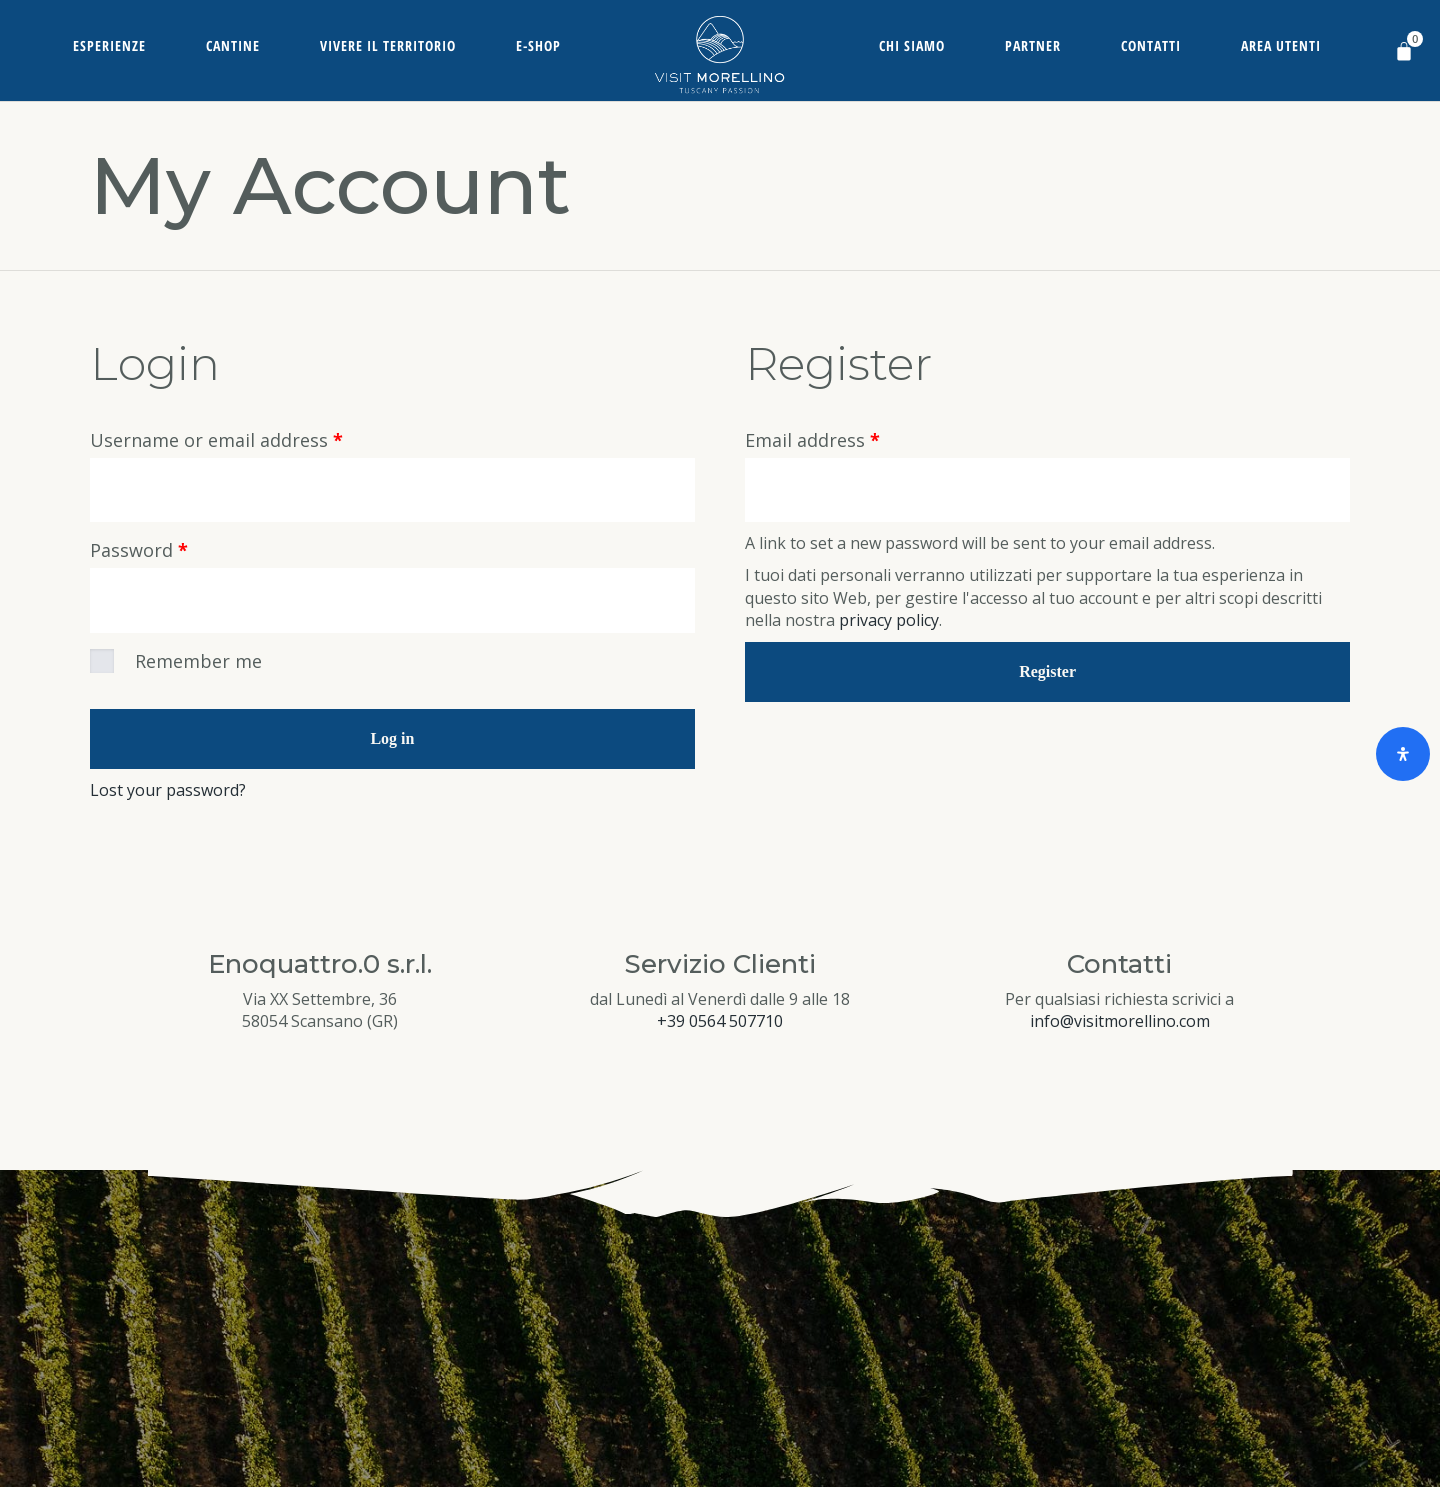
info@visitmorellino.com (1120, 1024)
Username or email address (216, 440)
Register (1047, 672)
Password (139, 552)
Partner (1033, 45)
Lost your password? (168, 793)
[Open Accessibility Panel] (1403, 754)
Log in (392, 741)
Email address (812, 440)
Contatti (1151, 45)
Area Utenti (1281, 45)
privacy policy (889, 622)
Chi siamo (912, 45)
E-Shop (538, 45)
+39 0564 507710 (720, 1024)
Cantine (233, 45)
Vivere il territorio (388, 45)
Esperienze (109, 45)
